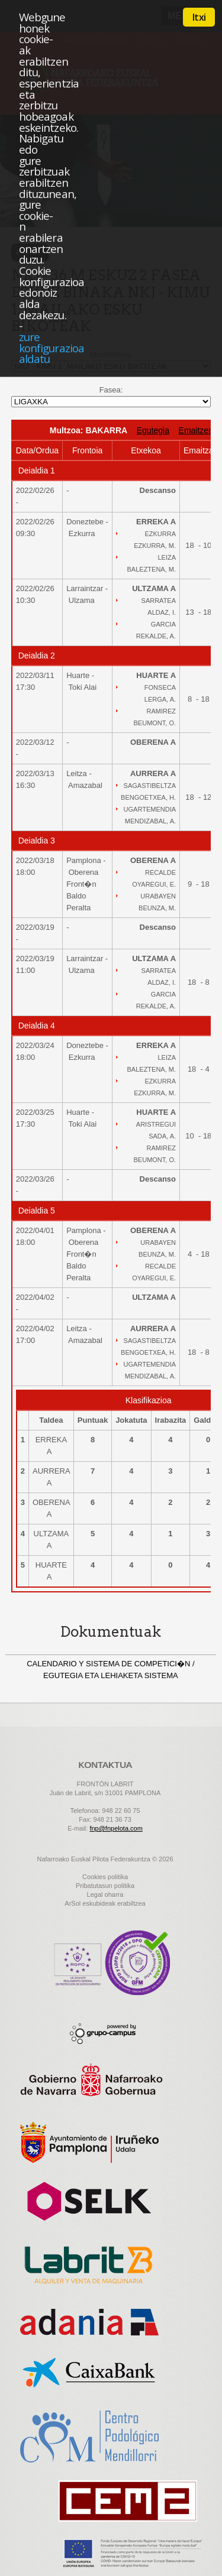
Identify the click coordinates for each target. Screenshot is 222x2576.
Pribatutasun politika (105, 1885)
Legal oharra (105, 1894)
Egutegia (153, 430)
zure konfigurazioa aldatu (51, 347)
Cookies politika (105, 1876)
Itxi (198, 17)
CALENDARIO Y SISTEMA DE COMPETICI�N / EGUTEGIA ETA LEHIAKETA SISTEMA (110, 1669)
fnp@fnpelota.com (115, 1828)
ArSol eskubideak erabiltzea (105, 1903)
